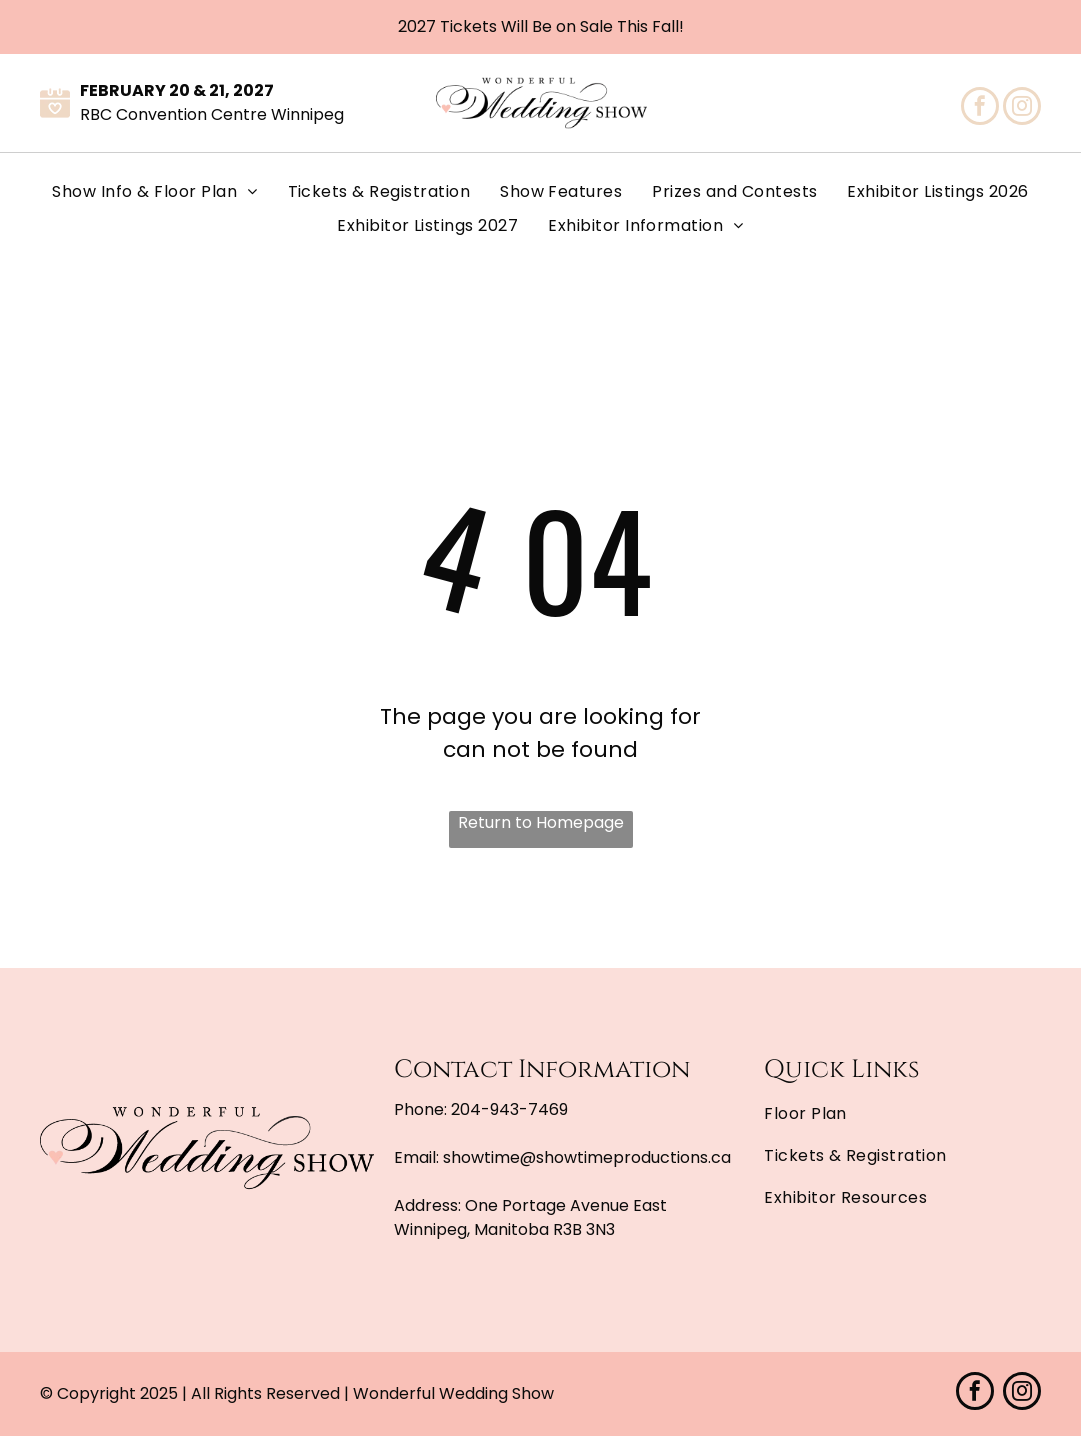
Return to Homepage (541, 822)
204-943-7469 (509, 1109)
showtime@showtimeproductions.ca (587, 1157)
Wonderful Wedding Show (453, 1393)
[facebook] (980, 108)
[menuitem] (154, 192)
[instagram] (1022, 108)
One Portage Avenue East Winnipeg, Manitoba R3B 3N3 (530, 1217)
